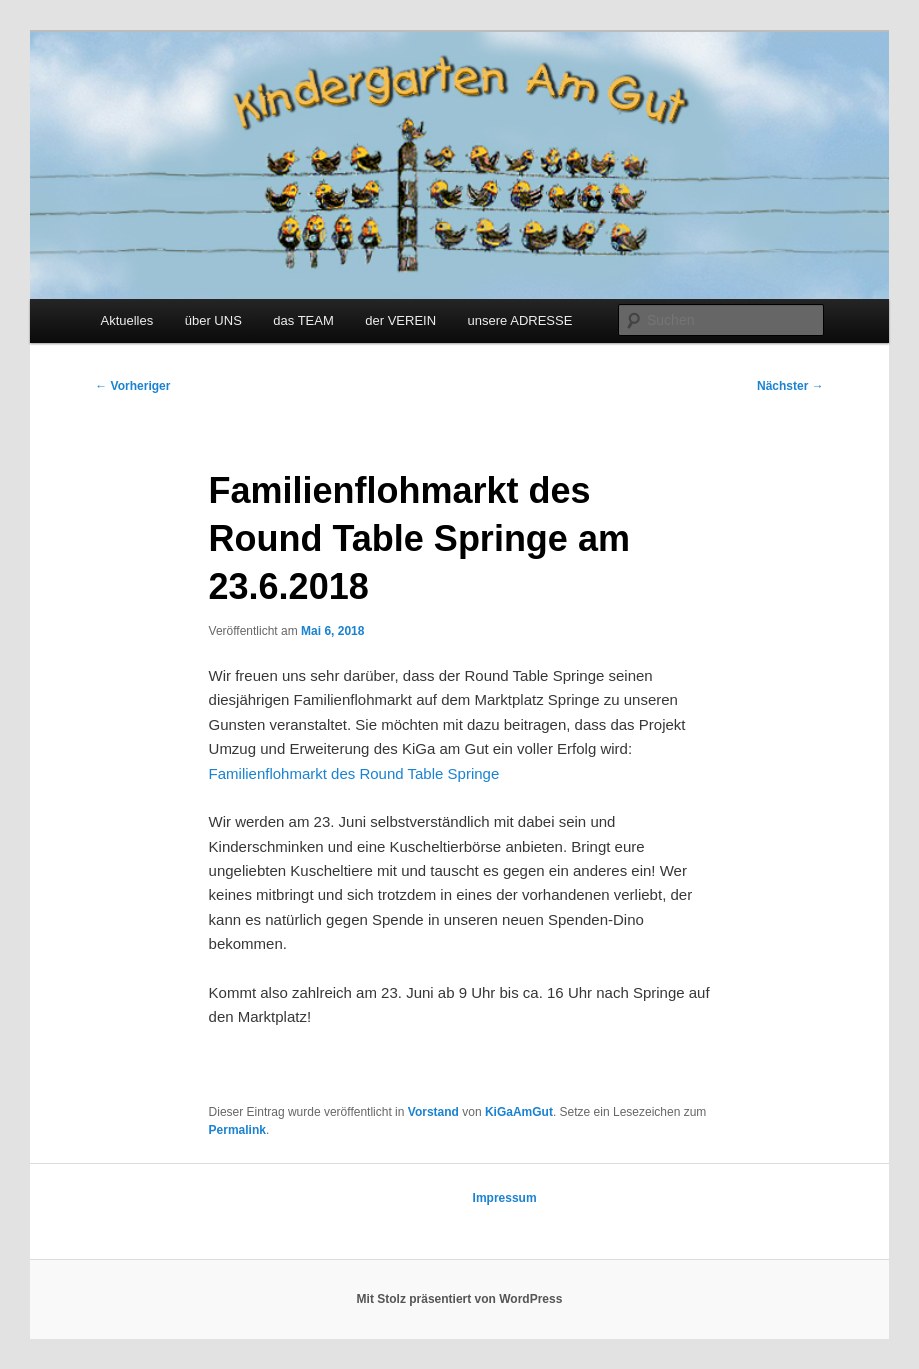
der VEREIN (400, 320)
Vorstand (433, 1112)
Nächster (790, 386)
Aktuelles (126, 320)
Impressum (505, 1198)
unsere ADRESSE (520, 320)
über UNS (213, 320)
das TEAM (303, 320)
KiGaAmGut (519, 1112)
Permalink (237, 1130)
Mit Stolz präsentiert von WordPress (460, 1299)
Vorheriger (132, 386)
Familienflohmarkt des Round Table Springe (354, 773)
